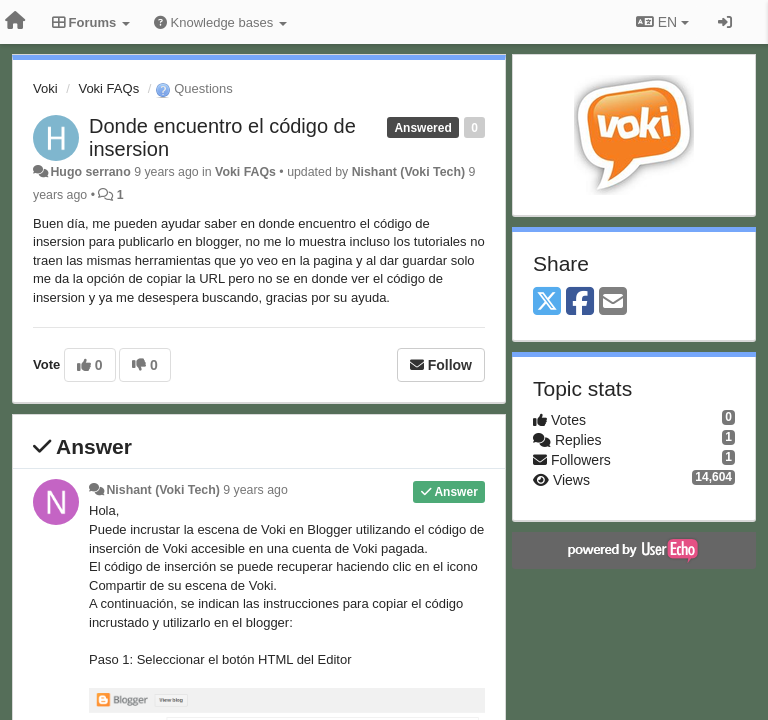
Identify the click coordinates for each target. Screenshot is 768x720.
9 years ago (255, 490)
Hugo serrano (90, 172)
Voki (45, 88)
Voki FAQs (108, 88)
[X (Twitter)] (547, 302)
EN (662, 22)
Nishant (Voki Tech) (408, 172)
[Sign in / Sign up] (725, 22)
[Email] (613, 302)
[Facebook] (580, 302)
